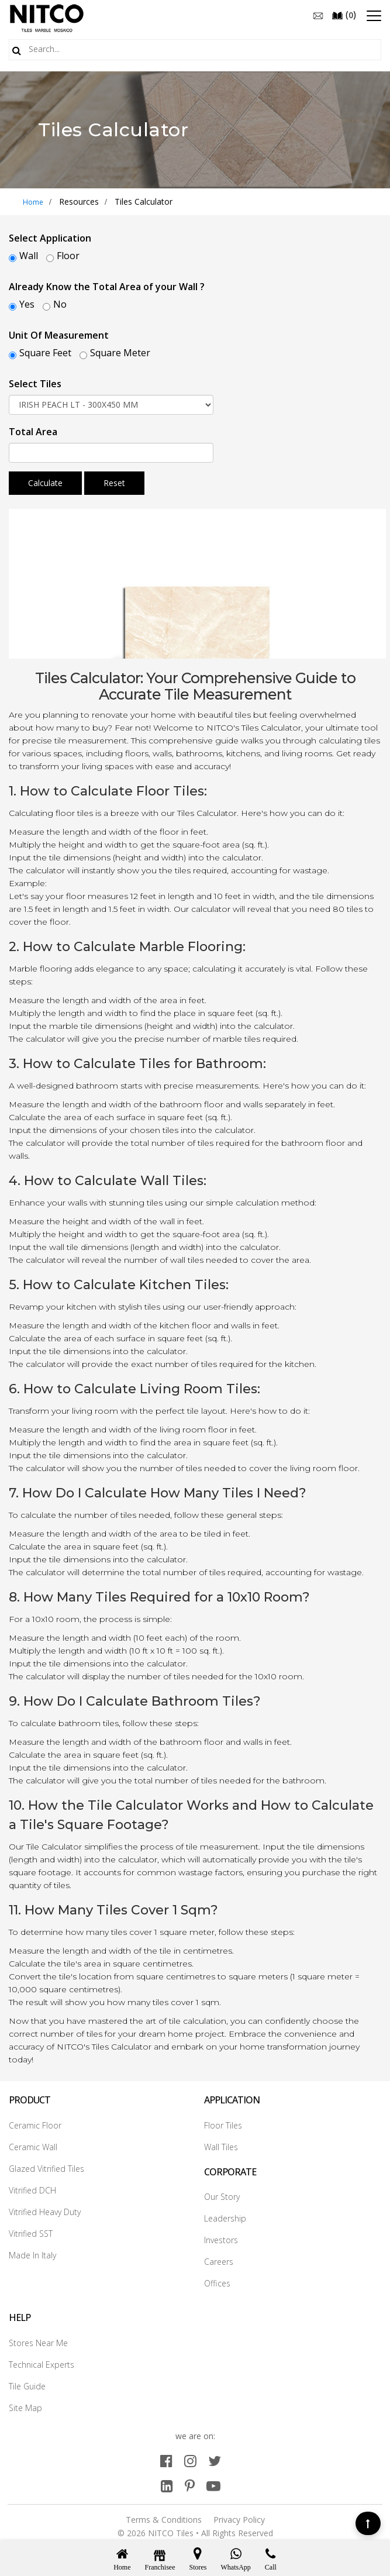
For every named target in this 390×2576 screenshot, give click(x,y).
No (60, 304)
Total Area (33, 431)
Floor (68, 255)
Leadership (225, 2218)
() (344, 14)
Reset (114, 482)
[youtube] (213, 2485)
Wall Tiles (221, 2147)
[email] (318, 14)
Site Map (25, 2407)
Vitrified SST (31, 2233)
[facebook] (166, 2460)
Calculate (45, 482)
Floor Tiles (223, 2125)
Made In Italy (32, 2255)
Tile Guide (27, 2386)
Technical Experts (41, 2364)
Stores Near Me (38, 2342)
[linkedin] (167, 2485)
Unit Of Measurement (59, 335)
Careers (218, 2261)
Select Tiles (35, 383)
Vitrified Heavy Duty (45, 2211)
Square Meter (120, 352)
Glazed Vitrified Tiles (46, 2168)
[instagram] (190, 2460)
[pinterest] (190, 2485)
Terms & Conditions (164, 2519)
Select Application (50, 238)
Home (33, 202)
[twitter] (214, 2460)
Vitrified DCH (32, 2190)
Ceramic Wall (33, 2147)
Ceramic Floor (35, 2125)
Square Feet (45, 352)
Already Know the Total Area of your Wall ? (107, 286)
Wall (28, 255)
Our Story (222, 2196)
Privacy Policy (239, 2519)
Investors (221, 2240)
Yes (26, 304)
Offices (217, 2283)
